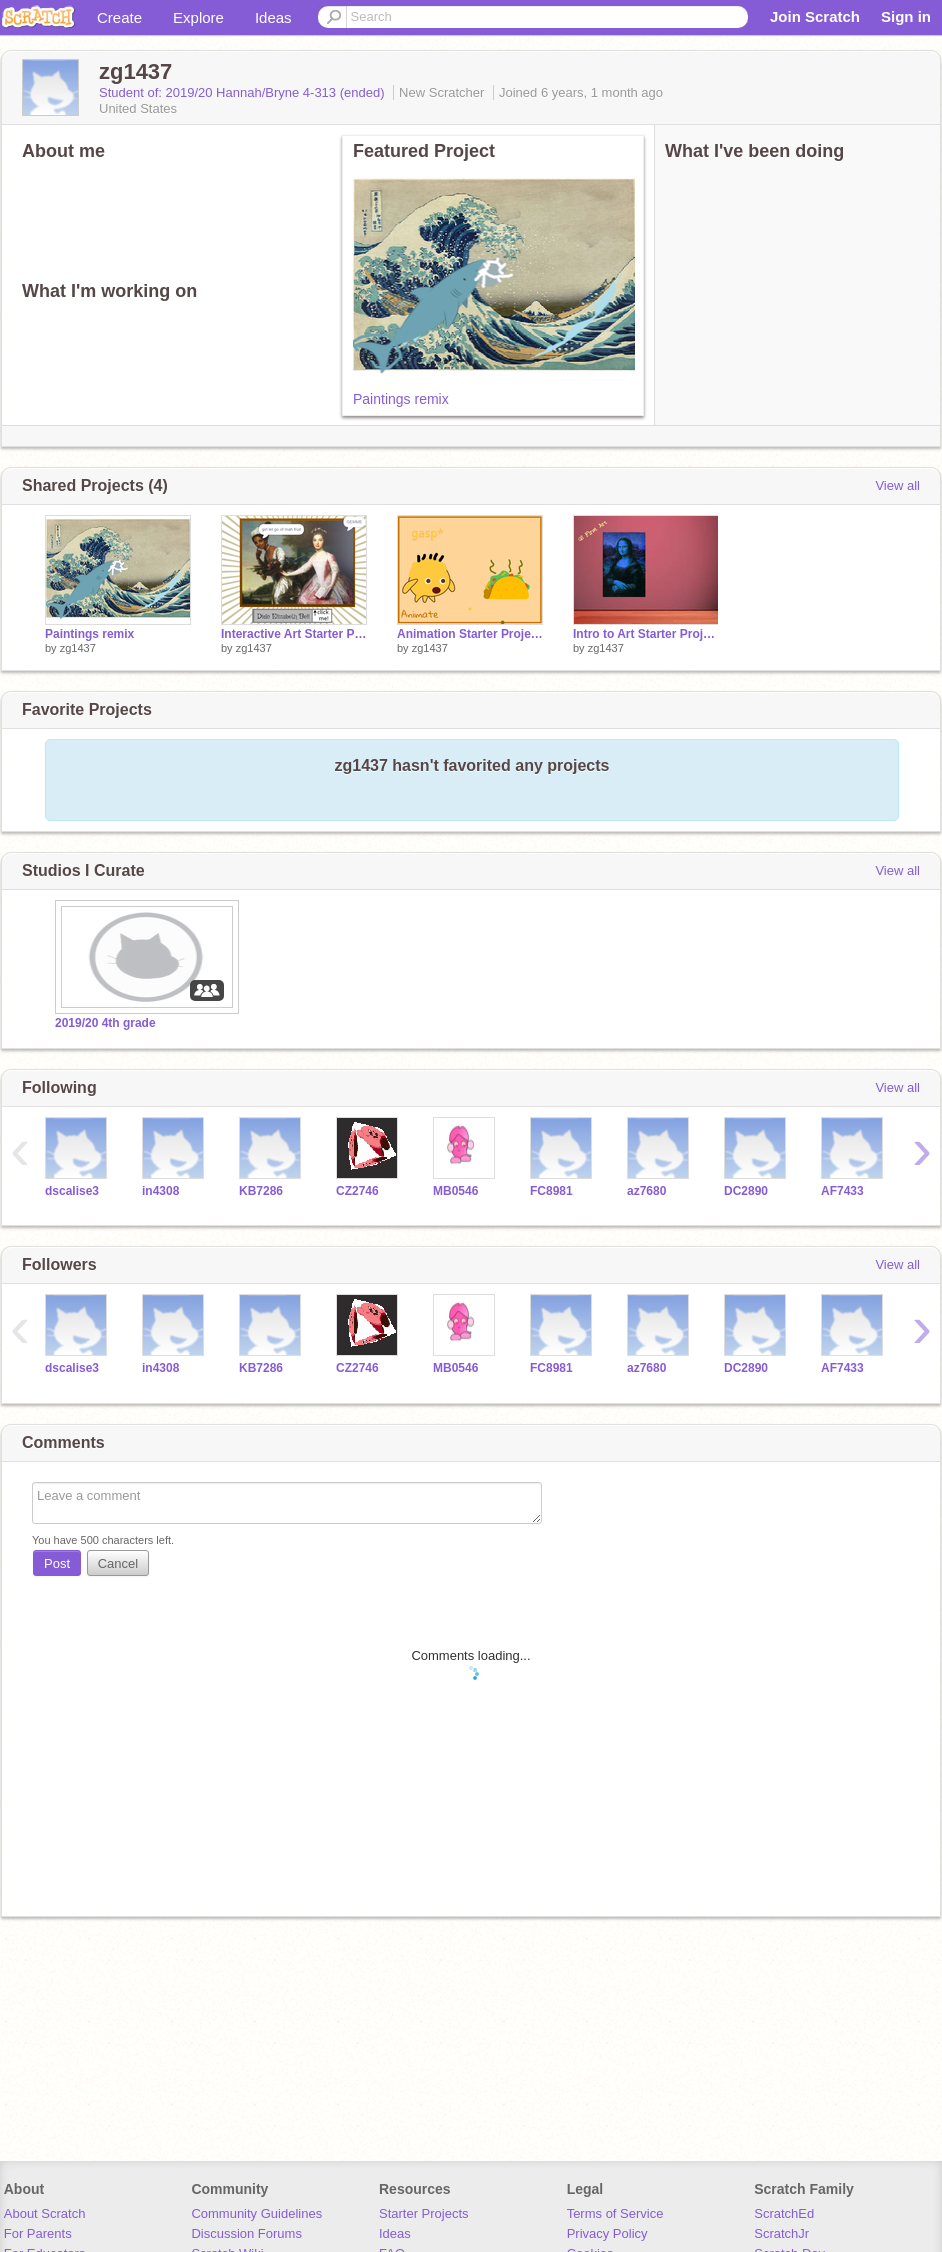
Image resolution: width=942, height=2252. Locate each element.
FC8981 (551, 1191)
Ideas (273, 17)
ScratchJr (781, 2233)
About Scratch (45, 2213)
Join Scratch (815, 16)
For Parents (38, 2233)
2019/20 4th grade (105, 1023)
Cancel (118, 1563)
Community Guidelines (256, 2213)
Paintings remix (401, 399)
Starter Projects (424, 2213)
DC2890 (746, 1191)
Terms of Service (615, 2213)
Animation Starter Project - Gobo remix (470, 634)
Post (57, 1563)
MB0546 (455, 1191)
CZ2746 (357, 1191)
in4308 (160, 1191)
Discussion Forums (246, 2233)
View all (897, 485)
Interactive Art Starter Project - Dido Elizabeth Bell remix (294, 634)
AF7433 (842, 1191)
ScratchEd (784, 2213)
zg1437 (78, 648)
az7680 (646, 1191)
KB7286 (261, 1191)
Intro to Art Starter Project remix (646, 634)
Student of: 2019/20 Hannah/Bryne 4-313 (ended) (243, 92)
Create (119, 17)
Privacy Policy (607, 2233)
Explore (198, 17)
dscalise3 (72, 1191)
